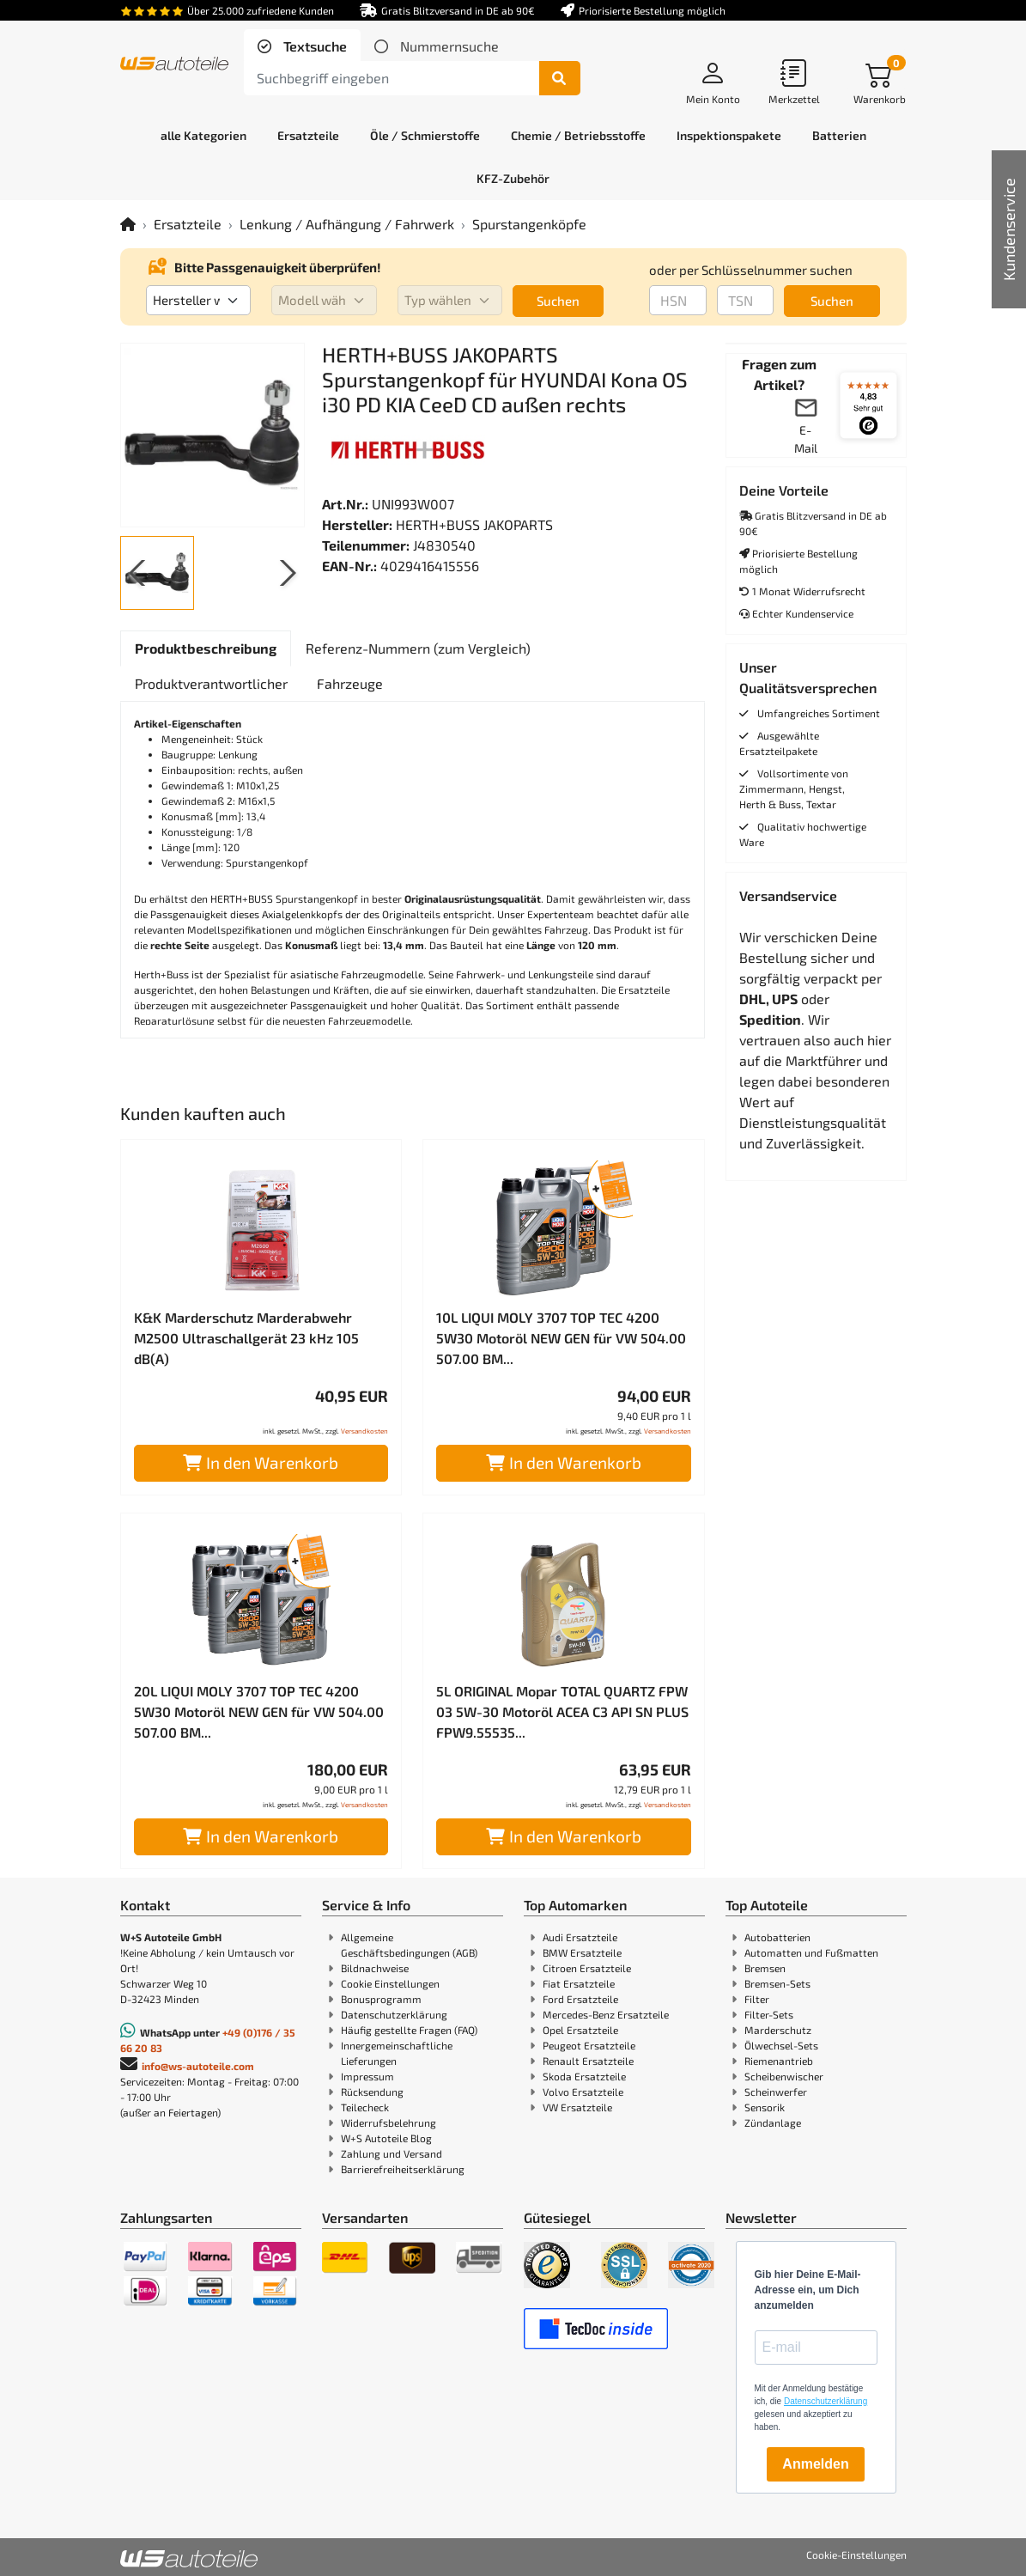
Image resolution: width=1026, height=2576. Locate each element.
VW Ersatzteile (577, 2107)
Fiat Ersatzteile (579, 1983)
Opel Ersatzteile (580, 2030)
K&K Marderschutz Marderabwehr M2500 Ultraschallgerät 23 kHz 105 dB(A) (246, 1338)
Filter (756, 1999)
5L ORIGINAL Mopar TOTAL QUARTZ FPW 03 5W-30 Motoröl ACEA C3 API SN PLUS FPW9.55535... (562, 1711)
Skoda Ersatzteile (584, 2076)
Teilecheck (365, 2107)
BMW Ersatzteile (582, 1952)
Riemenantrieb (778, 2061)
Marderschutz (777, 2030)
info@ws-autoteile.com (198, 2066)
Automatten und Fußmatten (811, 1952)
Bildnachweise (375, 1968)
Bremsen (765, 1968)
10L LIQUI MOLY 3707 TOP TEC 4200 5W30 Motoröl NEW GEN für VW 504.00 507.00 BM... (561, 1338)
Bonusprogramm (381, 1999)
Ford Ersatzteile (580, 1999)
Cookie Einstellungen (390, 1983)
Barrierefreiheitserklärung (402, 2169)
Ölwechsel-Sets (781, 2045)
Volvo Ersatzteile (583, 2092)
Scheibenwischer (783, 2076)
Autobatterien (777, 1937)
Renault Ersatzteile (588, 2061)
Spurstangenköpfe (529, 224)
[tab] (302, 46)
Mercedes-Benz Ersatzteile (606, 2014)
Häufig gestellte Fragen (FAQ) (409, 2030)
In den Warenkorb (260, 1462)
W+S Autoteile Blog (386, 2138)
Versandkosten (364, 1431)
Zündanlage (772, 2122)
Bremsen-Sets (777, 1983)
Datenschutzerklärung (394, 2014)
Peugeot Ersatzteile (589, 2045)
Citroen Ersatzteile (587, 1968)
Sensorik (764, 2107)
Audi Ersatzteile (580, 1937)
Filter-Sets (768, 2014)
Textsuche (313, 46)
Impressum (367, 2076)
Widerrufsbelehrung (388, 2122)
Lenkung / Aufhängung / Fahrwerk (347, 224)
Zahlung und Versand (391, 2153)
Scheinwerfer (775, 2092)
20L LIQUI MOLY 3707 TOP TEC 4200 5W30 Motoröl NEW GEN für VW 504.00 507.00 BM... (259, 1711)
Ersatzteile (188, 224)
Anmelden (815, 2464)
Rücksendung (372, 2092)
